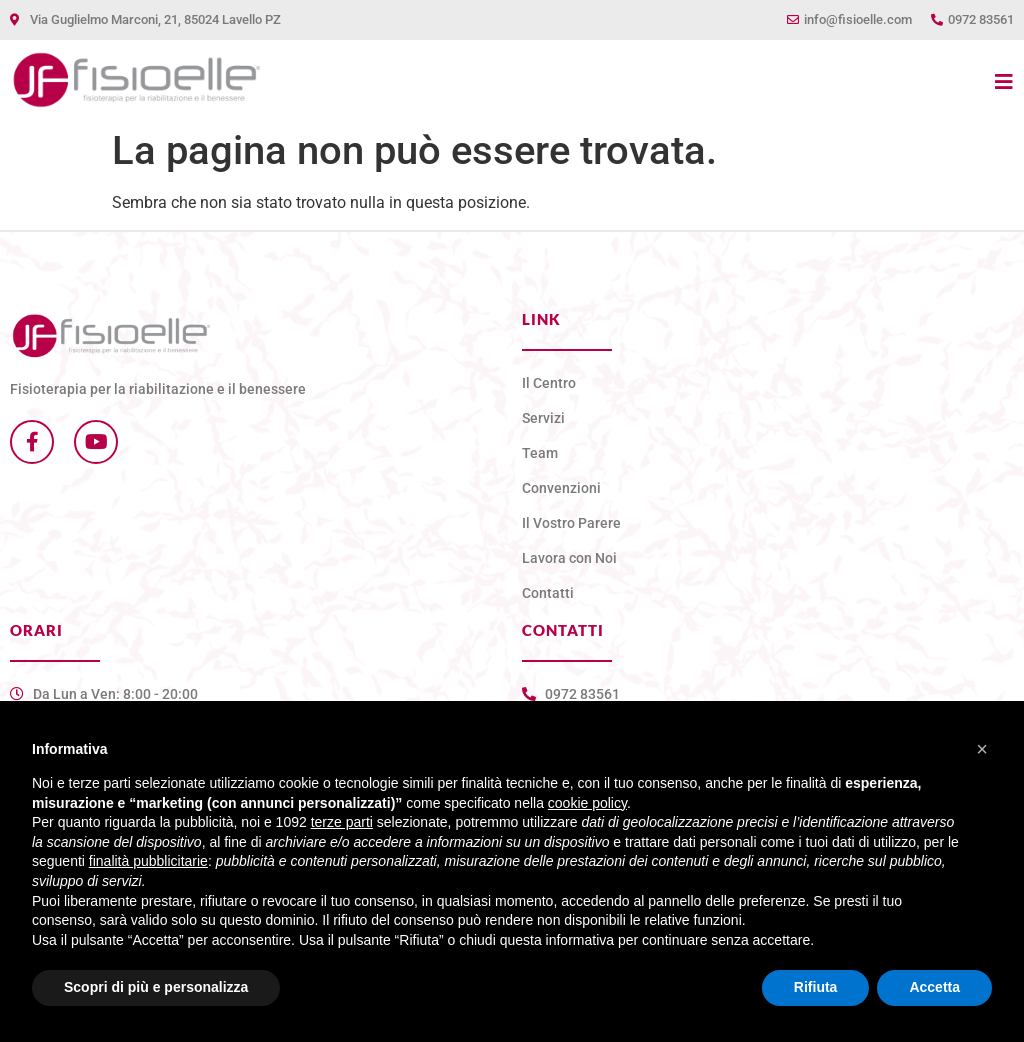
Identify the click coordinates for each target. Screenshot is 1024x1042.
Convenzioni (561, 488)
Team (540, 453)
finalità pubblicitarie (148, 861)
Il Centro (549, 383)
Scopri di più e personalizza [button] (156, 987)
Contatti (548, 593)
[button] (982, 749)
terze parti (342, 822)
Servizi (543, 418)
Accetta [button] (934, 987)
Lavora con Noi (569, 558)
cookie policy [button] (587, 803)
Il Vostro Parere (571, 523)
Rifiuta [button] (816, 987)
